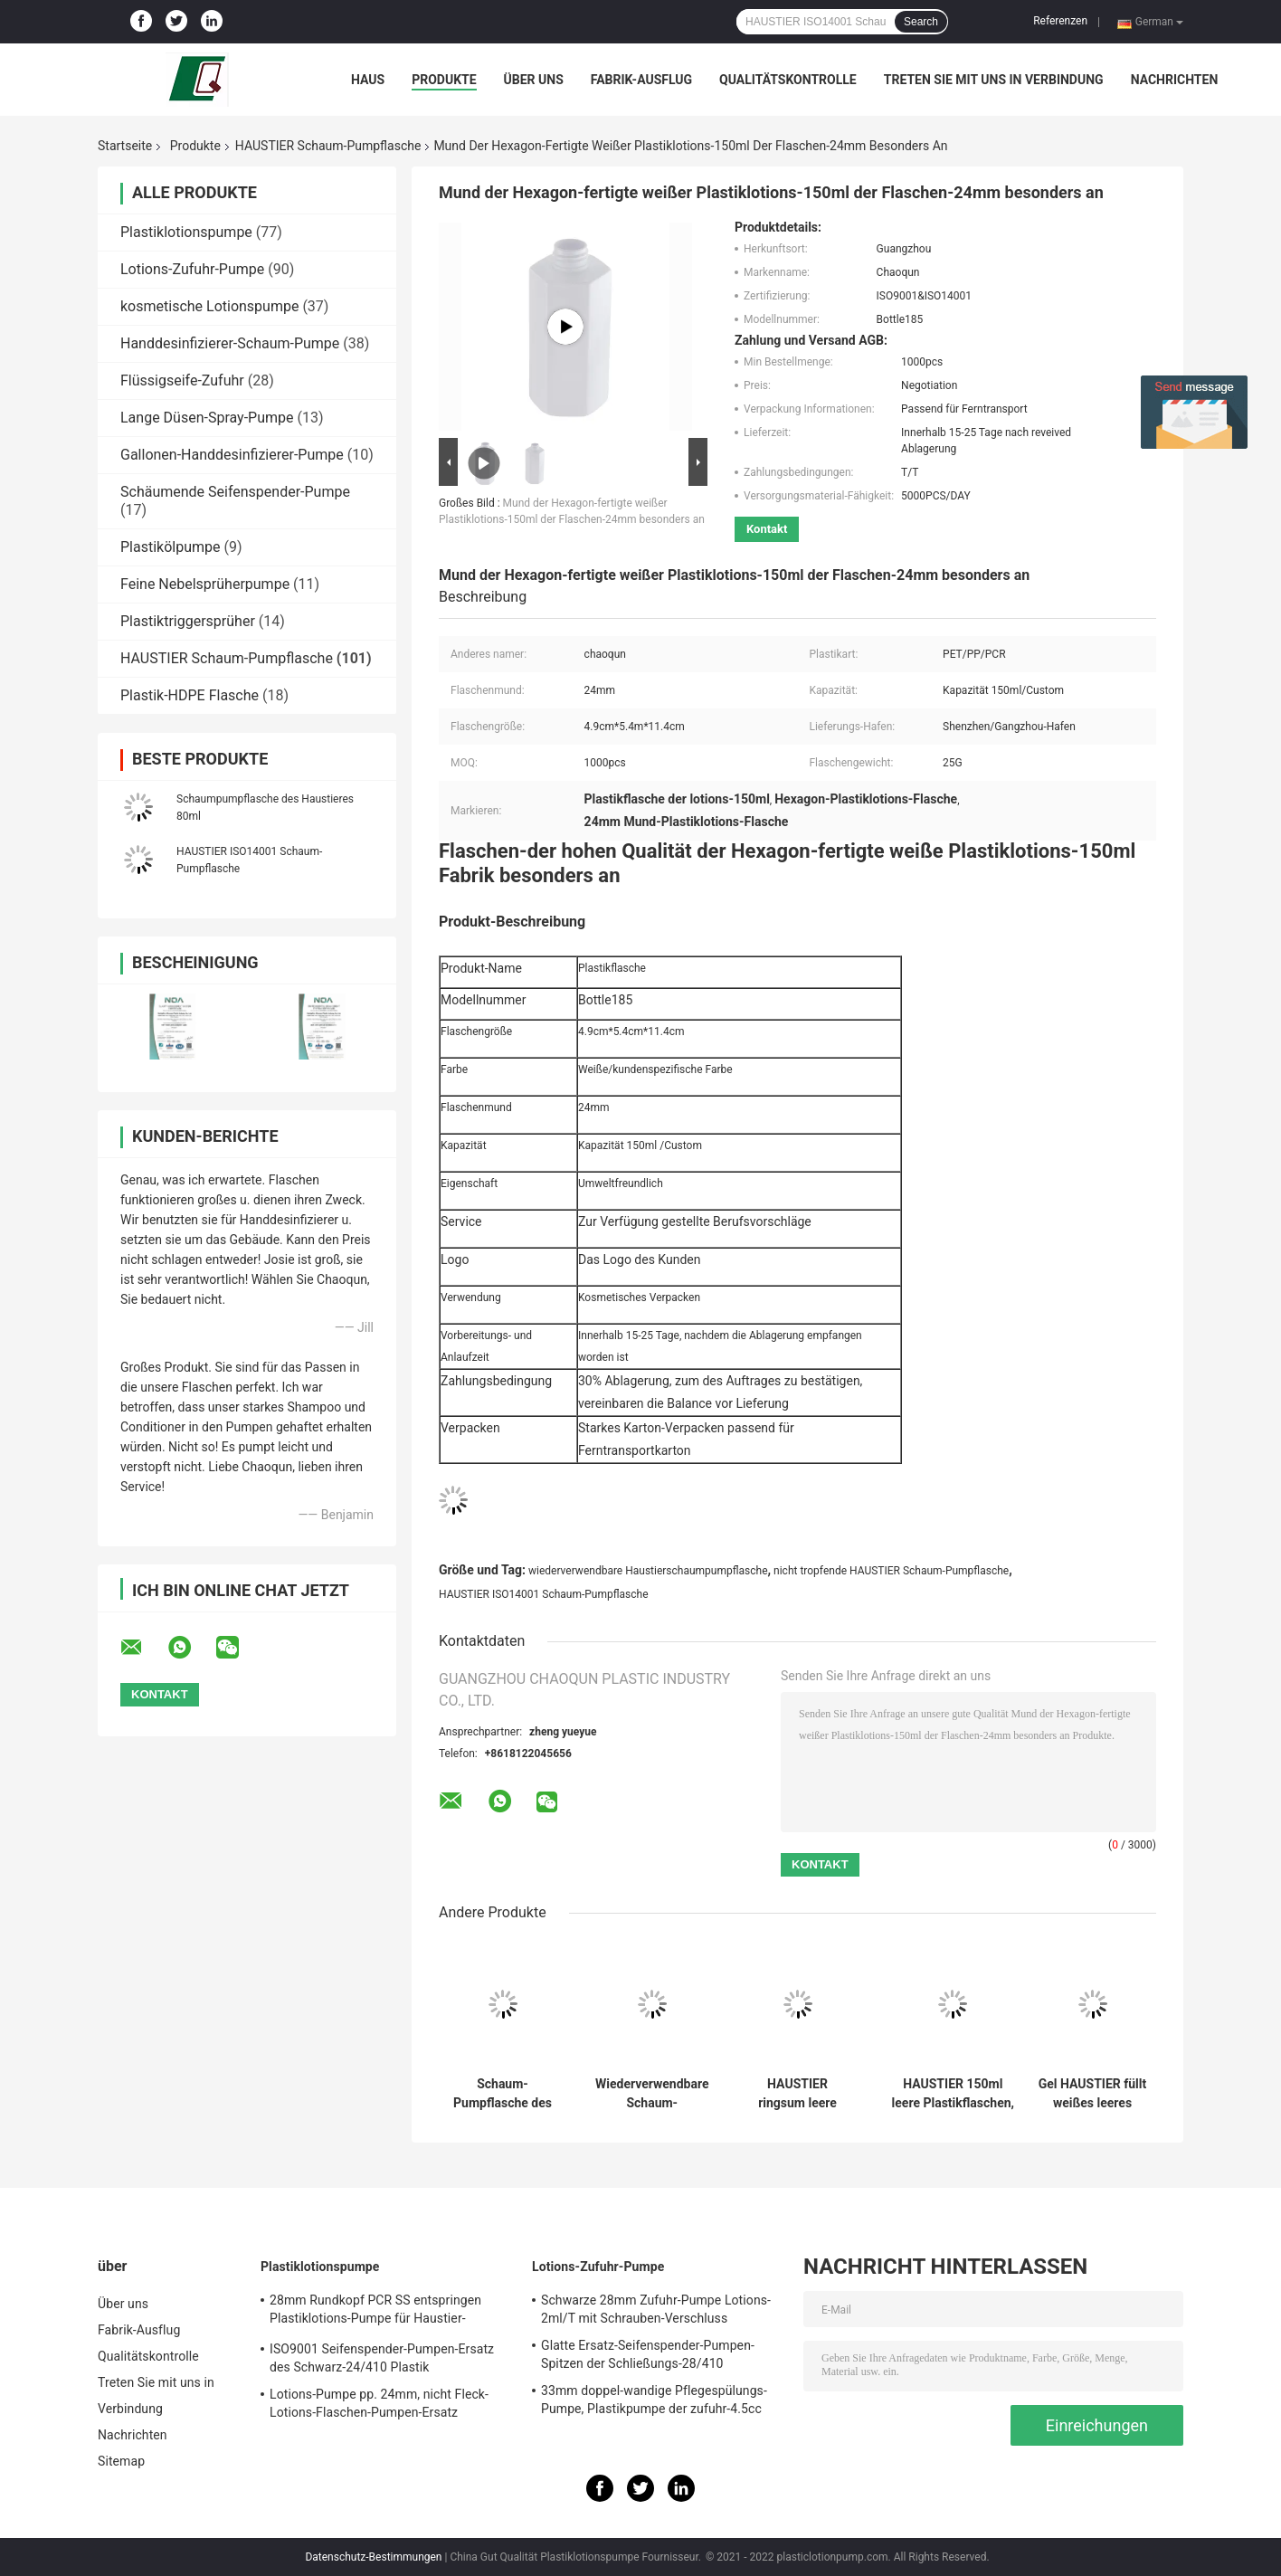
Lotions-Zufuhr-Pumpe (192, 269)
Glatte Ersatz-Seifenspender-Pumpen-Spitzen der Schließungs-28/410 (647, 2354)
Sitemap (121, 2461)
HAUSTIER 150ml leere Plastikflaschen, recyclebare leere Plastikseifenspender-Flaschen (953, 2094)
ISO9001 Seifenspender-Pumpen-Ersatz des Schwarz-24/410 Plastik (382, 2358)
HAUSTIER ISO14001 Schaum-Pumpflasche (544, 1594)
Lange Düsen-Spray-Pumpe (207, 417)
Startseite (125, 145)
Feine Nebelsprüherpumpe (204, 584)
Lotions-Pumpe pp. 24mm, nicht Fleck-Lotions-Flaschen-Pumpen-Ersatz (379, 2403)
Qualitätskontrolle (788, 79)
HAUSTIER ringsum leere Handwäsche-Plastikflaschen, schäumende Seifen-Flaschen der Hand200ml (797, 2094)
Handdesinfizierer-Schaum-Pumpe (229, 343)
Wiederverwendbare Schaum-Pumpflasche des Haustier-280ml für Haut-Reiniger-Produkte (652, 2094)
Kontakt (766, 529)
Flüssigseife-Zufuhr (182, 380)
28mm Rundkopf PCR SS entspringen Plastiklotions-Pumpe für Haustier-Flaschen (375, 2312)
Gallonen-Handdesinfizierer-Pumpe (232, 454)
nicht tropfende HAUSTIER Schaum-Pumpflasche (891, 1570)
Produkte (444, 79)
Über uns (534, 79)
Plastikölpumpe (170, 547)
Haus (367, 79)
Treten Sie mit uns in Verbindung (994, 79)
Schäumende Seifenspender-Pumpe (235, 491)
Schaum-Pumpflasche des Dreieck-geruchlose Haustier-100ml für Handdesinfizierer (502, 2094)
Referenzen (1060, 20)
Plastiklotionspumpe (186, 232)
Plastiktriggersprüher (187, 621)
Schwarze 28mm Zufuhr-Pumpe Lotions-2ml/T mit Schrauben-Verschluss (656, 2309)
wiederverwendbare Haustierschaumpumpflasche (648, 1570)
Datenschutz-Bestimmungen (373, 2557)
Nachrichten (1175, 79)
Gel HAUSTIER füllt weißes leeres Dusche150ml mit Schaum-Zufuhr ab (1093, 2094)
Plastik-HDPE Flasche (189, 695)
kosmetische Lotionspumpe (209, 306)
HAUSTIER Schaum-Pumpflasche (328, 145)
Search (921, 21)
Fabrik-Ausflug (641, 79)
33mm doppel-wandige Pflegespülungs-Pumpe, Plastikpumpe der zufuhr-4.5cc (654, 2399)
